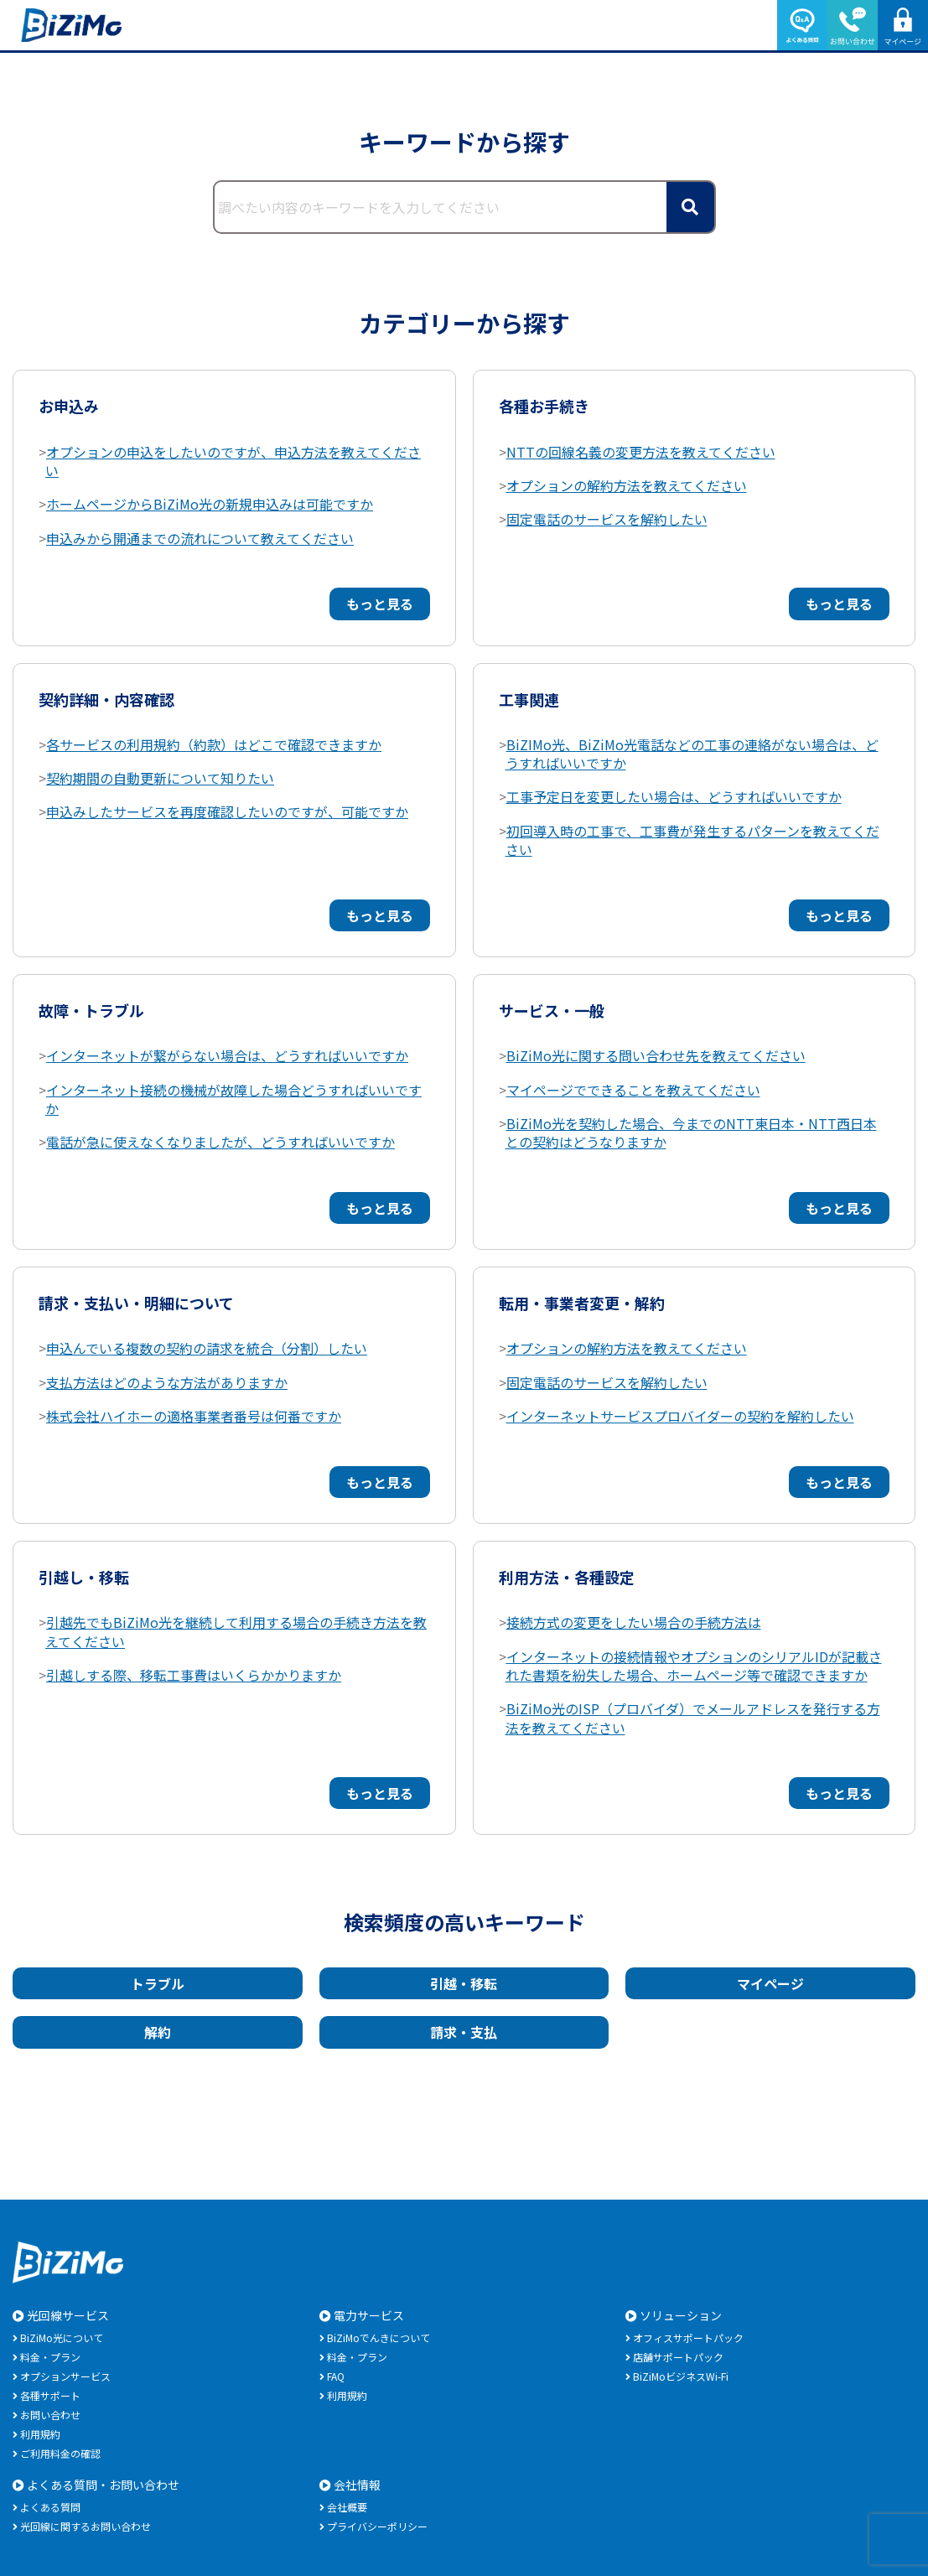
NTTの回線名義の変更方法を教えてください (640, 452)
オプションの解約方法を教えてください (626, 485)
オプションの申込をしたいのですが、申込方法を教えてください (233, 461)
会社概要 (347, 2507)
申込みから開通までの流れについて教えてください (200, 538)
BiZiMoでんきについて (378, 2337)
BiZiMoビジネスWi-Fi (680, 2376)
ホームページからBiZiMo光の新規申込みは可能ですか (209, 504)
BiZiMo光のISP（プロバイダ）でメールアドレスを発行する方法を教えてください (692, 1717)
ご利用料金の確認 (60, 2453)
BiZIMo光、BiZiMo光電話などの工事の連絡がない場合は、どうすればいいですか (692, 753)
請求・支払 (463, 2032)
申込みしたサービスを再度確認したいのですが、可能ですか (227, 811)
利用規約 (40, 2434)
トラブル (157, 1983)
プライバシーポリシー (377, 2526)
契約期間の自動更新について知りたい (160, 778)
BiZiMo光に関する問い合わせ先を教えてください (656, 1055)
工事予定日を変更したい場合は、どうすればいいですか (674, 796)
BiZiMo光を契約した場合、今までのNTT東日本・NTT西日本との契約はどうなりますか (691, 1132)
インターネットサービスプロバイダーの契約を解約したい (680, 1416)
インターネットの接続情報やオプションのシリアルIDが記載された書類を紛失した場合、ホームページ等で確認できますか (693, 1665)
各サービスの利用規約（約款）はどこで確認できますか (213, 744)
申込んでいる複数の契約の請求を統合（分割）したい (206, 1348)
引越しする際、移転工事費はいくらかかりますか (193, 1675)
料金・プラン (50, 2357)
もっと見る (379, 603)
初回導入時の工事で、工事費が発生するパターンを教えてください (692, 840)
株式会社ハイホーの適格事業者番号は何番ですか (193, 1416)
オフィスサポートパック (688, 2337)
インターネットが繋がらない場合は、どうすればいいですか (227, 1055)
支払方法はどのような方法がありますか (167, 1382)
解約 (157, 2032)
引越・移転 (463, 1983)
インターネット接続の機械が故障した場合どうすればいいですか (233, 1099)
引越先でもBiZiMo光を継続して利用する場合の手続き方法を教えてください (236, 1631)
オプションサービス (65, 2376)
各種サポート (50, 2395)
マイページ (770, 1983)
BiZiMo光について (61, 2337)
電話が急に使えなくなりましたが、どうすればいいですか (220, 1142)
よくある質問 (50, 2507)
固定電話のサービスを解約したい (607, 519)
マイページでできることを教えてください (633, 1090)
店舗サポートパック (678, 2357)
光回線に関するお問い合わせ (85, 2526)
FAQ (336, 2376)
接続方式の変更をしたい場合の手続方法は (633, 1622)
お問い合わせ (50, 2415)
